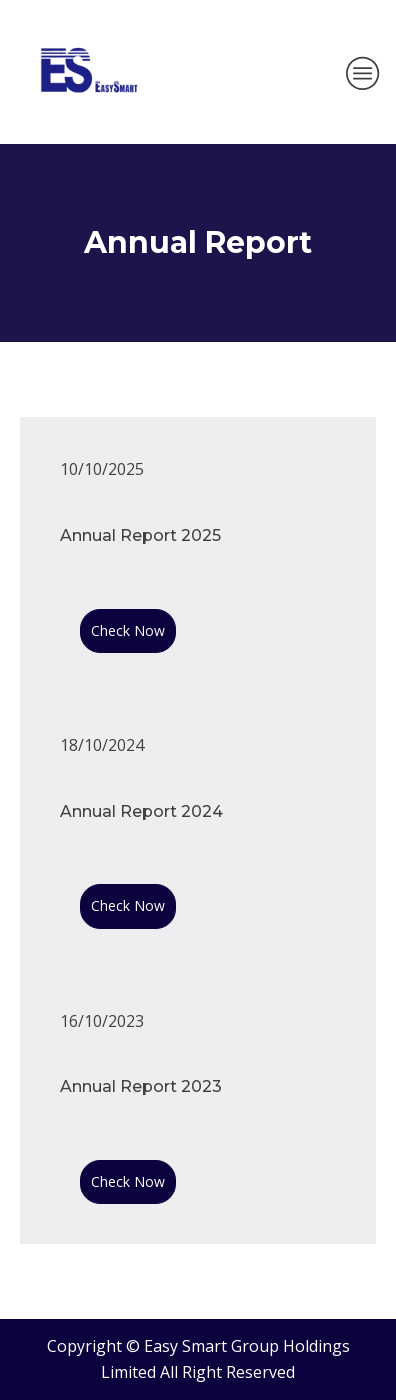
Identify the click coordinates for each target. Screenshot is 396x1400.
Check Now (128, 630)
